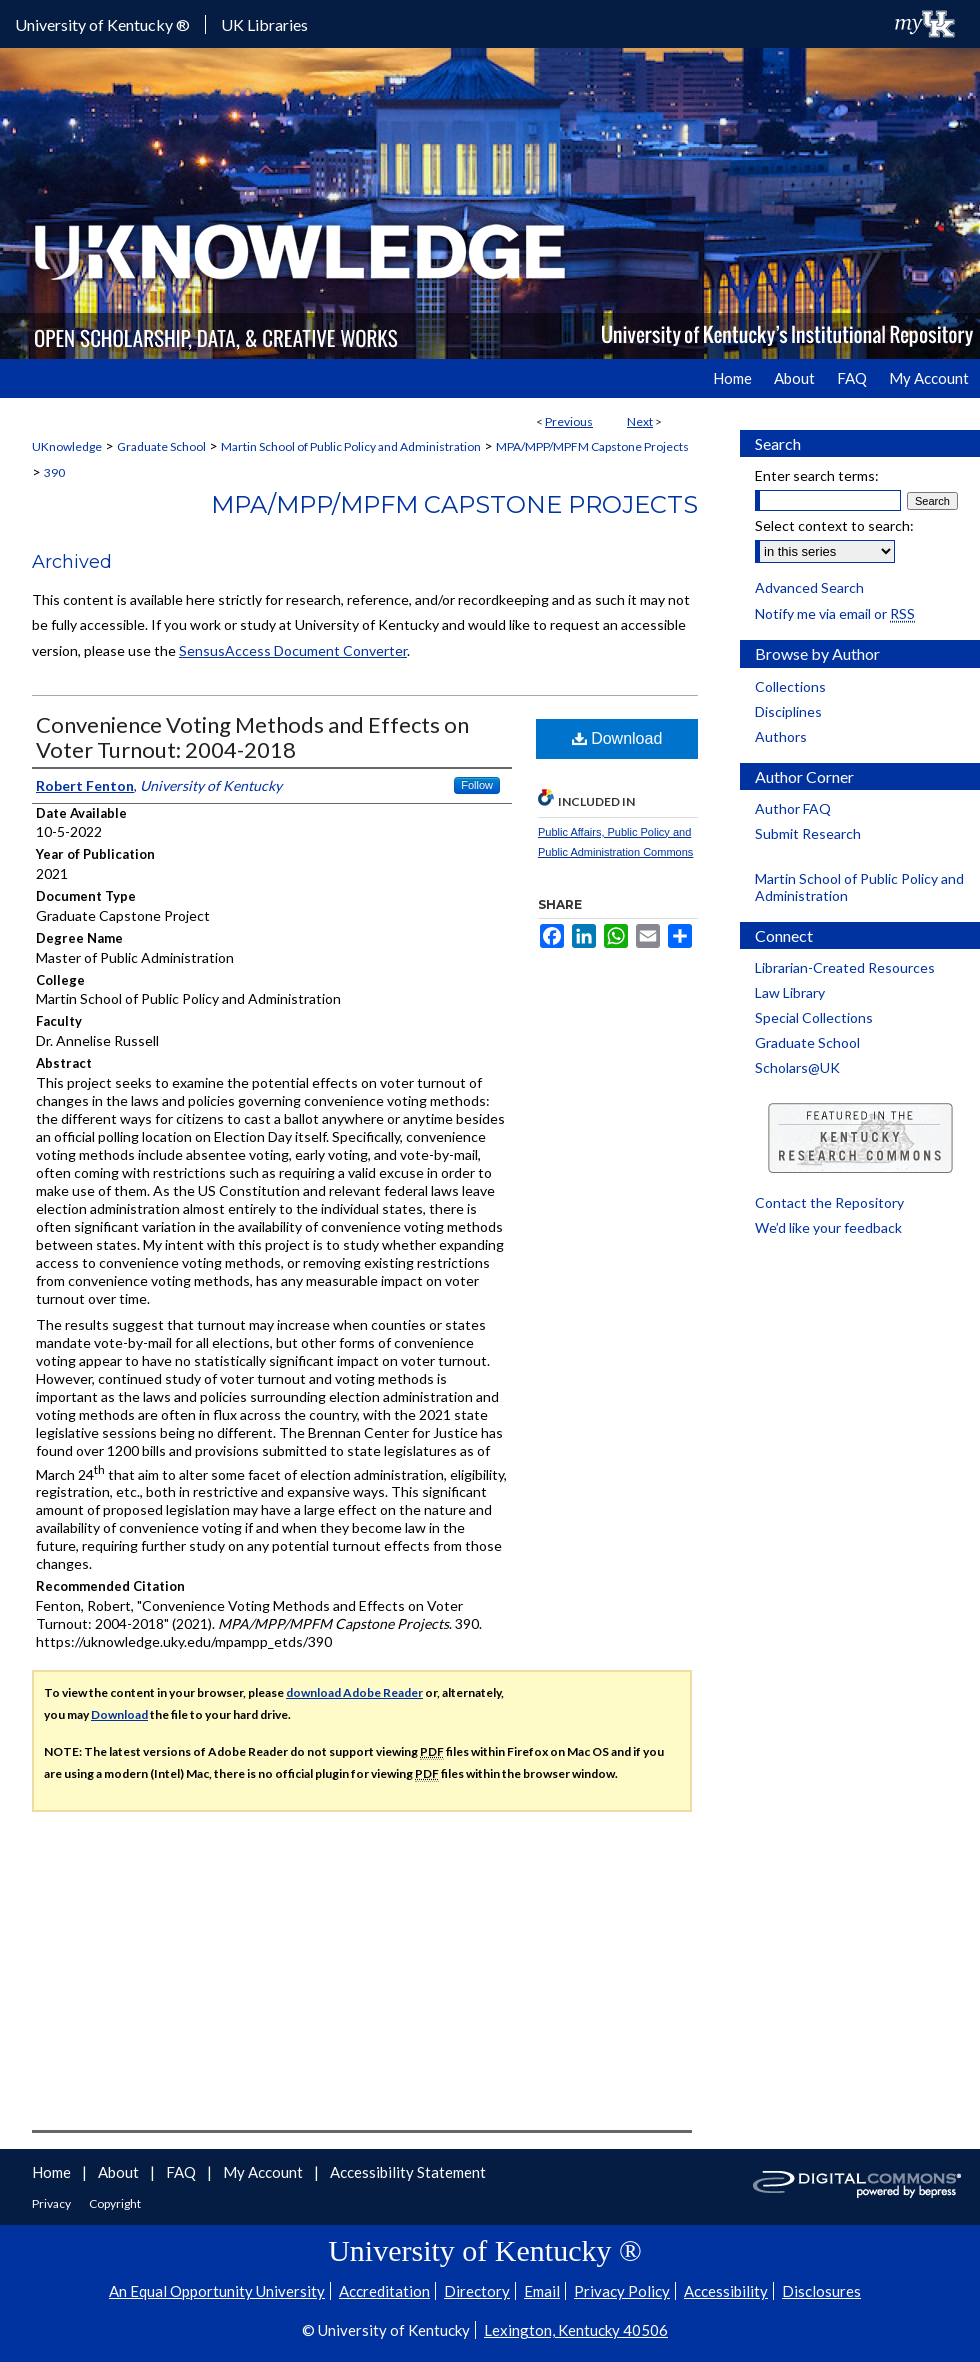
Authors (781, 736)
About (120, 2172)
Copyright (115, 2203)
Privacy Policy (622, 2291)
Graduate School (161, 446)
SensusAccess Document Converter (293, 650)
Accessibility (726, 2291)
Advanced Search (809, 587)
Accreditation (384, 2291)
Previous (569, 421)
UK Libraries (264, 24)
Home (53, 2172)
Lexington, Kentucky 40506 (576, 2330)
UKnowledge (67, 446)
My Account (264, 2172)
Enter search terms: (817, 475)
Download (617, 738)
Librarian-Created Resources (845, 967)
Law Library (790, 992)
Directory (477, 2291)
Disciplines (788, 711)
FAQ (182, 2172)
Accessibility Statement (408, 2172)
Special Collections (814, 1017)
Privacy (52, 2203)
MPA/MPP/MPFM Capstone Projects (592, 446)
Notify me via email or (835, 613)
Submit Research (808, 833)
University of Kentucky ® (102, 24)
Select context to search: (834, 525)
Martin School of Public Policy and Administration (351, 446)
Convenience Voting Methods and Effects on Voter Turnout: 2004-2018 (252, 737)
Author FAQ (793, 808)
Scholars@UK (797, 1067)
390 (54, 472)
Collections (790, 686)
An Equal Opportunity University (217, 2291)
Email (542, 2291)
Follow (477, 785)
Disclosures (821, 2291)
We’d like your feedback (828, 1227)
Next (640, 421)
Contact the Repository (829, 1202)
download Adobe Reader (354, 1692)
